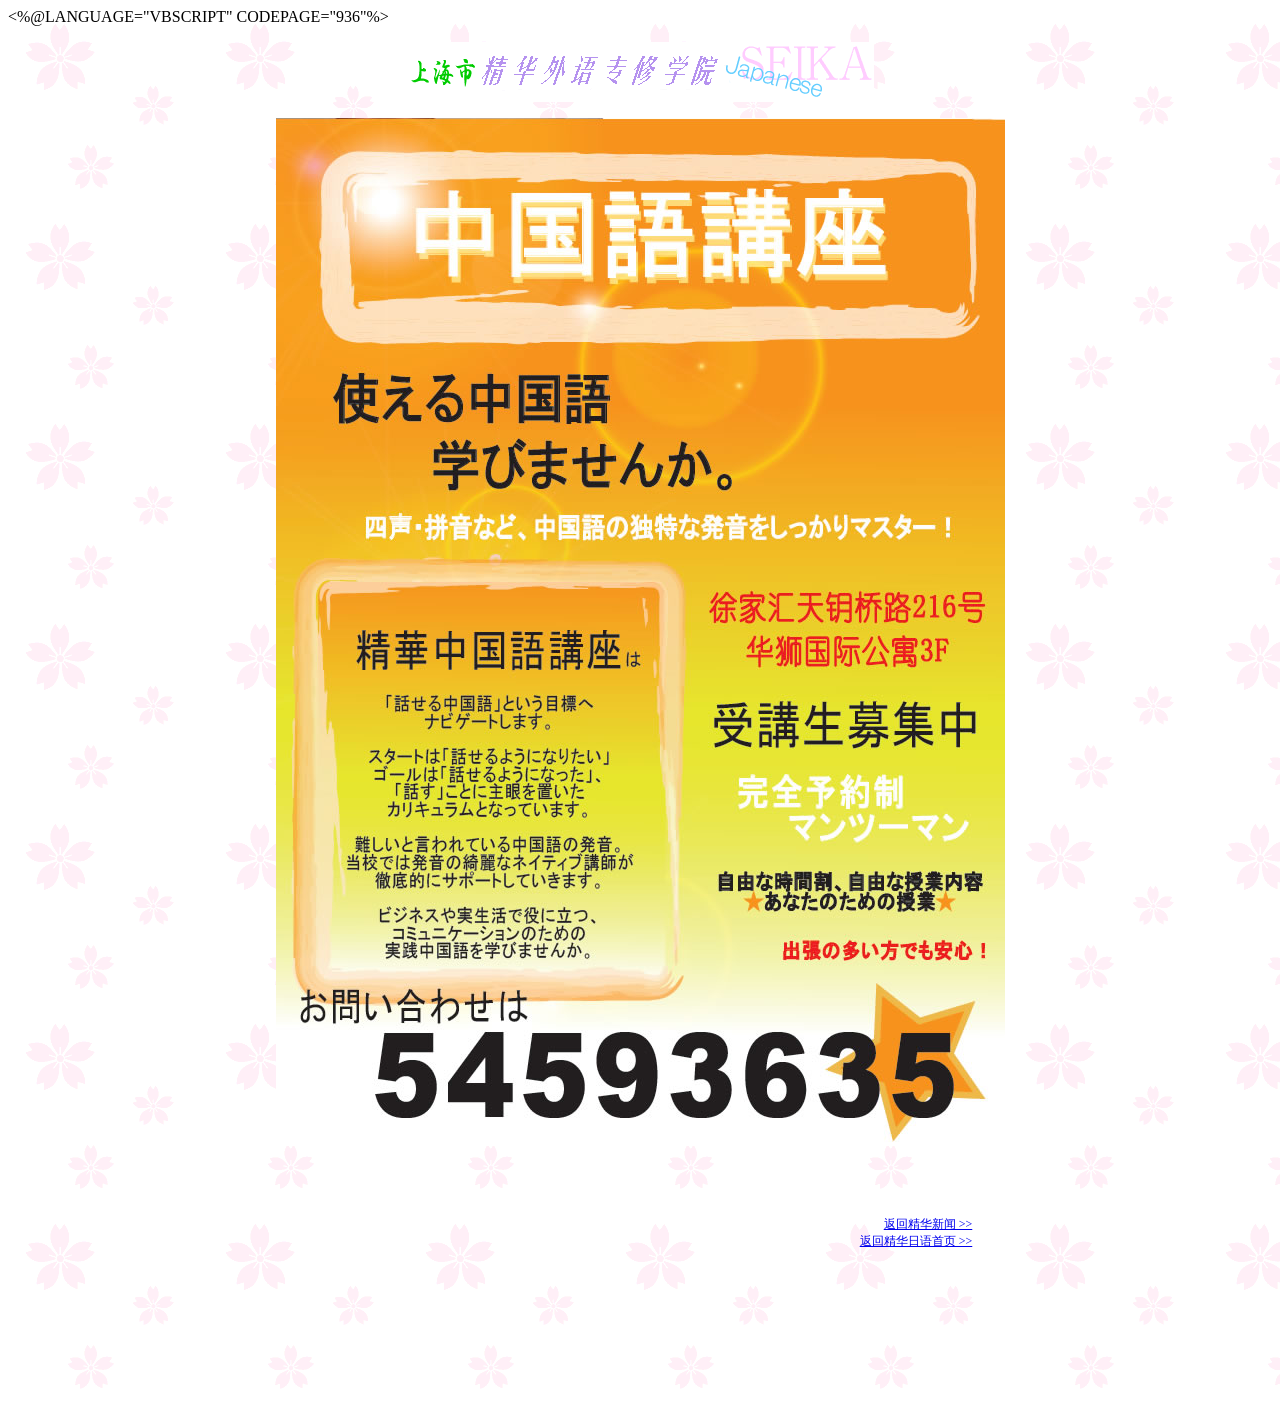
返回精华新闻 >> (928, 1224)
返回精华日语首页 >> (916, 1241)
